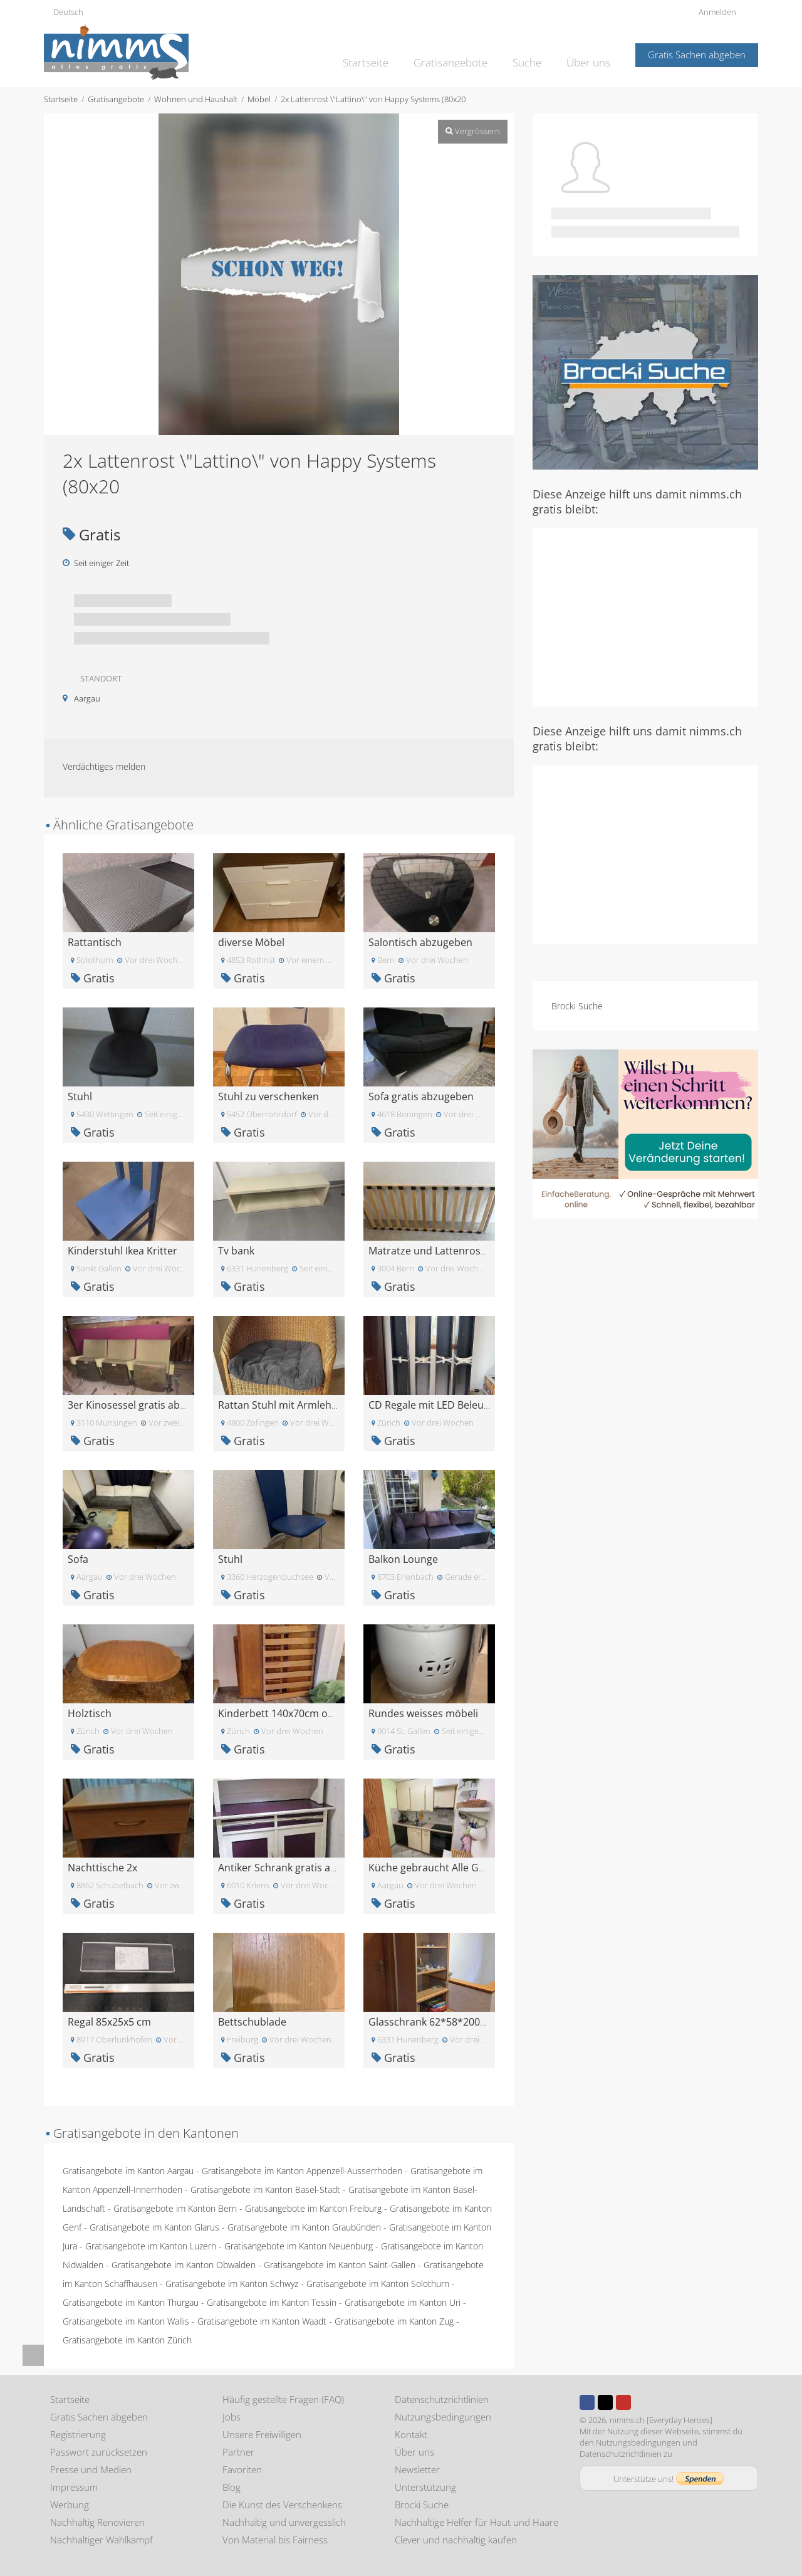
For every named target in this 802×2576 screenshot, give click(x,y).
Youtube (623, 2402)
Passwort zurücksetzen (98, 2452)
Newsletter (417, 2469)
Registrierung (78, 2434)
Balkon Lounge (403, 1559)
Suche (533, 54)
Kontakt (411, 2434)
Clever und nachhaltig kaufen (456, 2539)
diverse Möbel (251, 942)
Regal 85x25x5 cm (109, 2022)
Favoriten (242, 2469)
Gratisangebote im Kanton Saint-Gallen (339, 2265)
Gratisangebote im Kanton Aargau (128, 2171)
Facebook (587, 2402)
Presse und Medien (91, 2469)
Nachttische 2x (102, 1867)
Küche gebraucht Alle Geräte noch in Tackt (468, 1867)
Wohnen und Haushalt (195, 99)
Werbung (69, 2504)
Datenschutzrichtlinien (442, 2399)
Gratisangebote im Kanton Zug (394, 2321)
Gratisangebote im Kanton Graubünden (304, 2227)
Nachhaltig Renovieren (97, 2522)
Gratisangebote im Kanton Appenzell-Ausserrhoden (302, 2171)
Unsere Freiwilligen (261, 2434)
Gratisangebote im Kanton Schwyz (231, 2283)
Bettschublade (252, 2022)
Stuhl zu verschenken (268, 1096)
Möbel (259, 99)
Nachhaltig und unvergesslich (284, 2522)
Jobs (231, 2416)
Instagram (641, 2402)
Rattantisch (95, 942)
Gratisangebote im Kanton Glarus (154, 2227)
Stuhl (80, 1096)
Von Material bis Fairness (275, 2539)
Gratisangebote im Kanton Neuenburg (298, 2246)
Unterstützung (425, 2487)
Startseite (385, 54)
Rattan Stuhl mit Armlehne (280, 1405)
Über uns (590, 54)
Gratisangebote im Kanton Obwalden (184, 2265)
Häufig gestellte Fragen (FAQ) (283, 2399)
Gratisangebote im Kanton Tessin (271, 2302)
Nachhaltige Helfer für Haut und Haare (476, 2522)
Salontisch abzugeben (420, 942)
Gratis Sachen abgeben (697, 54)
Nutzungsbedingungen (443, 2416)
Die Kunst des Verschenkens (282, 2504)
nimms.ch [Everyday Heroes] (661, 2420)
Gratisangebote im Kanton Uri (403, 2302)
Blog (231, 2487)
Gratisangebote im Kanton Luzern (150, 2246)
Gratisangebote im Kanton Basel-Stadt (265, 2189)
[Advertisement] (645, 616)
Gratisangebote (462, 54)
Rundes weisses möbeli (423, 1713)
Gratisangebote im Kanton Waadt (261, 2321)
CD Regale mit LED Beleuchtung (442, 1405)
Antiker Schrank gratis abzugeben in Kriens (319, 1867)
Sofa (78, 1559)
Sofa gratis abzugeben (421, 1096)
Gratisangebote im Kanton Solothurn (377, 2283)
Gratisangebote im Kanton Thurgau (131, 2302)
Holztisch (90, 1713)
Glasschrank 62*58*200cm (431, 2022)
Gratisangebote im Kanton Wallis (126, 2321)
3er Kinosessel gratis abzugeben (144, 1405)
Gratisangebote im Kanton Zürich (127, 2340)
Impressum (74, 2487)
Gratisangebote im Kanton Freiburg (313, 2208)
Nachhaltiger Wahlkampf (101, 2539)
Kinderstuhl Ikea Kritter (122, 1251)
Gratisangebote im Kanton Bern (175, 2208)
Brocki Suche (577, 1006)
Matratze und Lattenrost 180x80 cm (452, 1251)
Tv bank (236, 1251)
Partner (238, 2452)
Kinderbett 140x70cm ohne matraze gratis (317, 1713)
